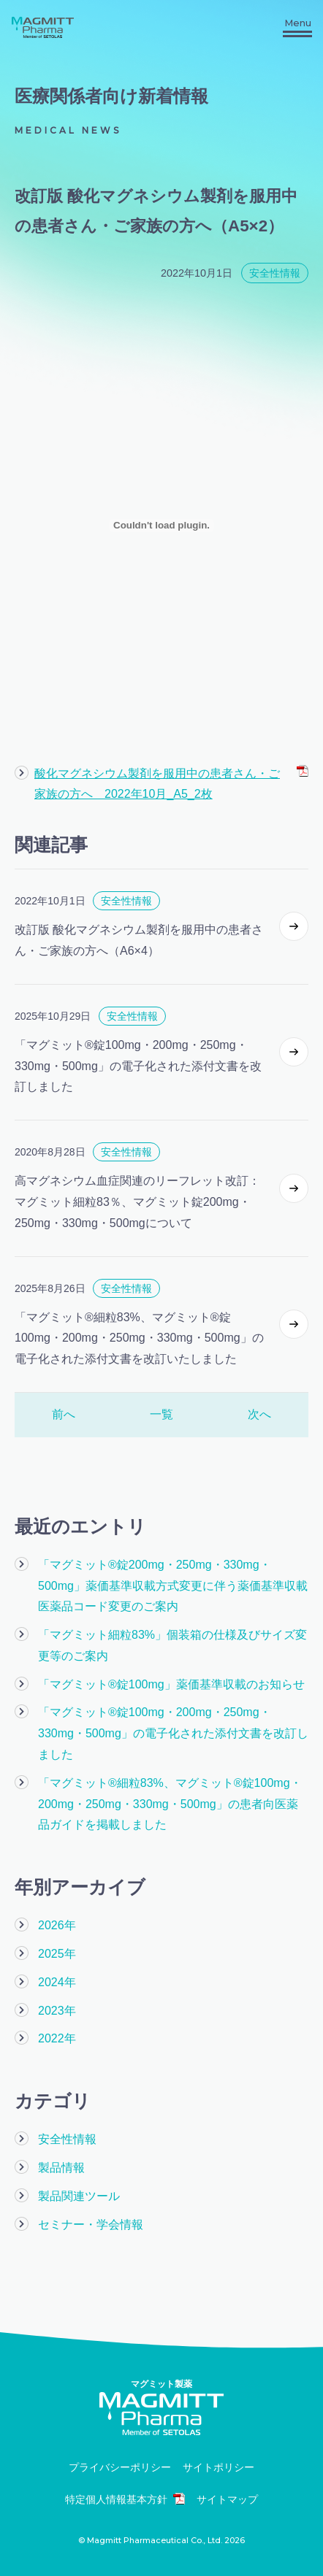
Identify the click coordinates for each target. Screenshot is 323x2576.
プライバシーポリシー (120, 2467)
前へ (63, 1414)
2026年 (57, 1925)
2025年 (57, 1954)
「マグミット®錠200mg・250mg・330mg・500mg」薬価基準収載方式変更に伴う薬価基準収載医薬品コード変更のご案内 (173, 1585)
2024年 (57, 1982)
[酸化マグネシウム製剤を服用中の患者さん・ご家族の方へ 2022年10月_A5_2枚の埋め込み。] (161, 526)
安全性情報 (67, 2139)
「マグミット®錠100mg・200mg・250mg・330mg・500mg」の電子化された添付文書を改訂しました (173, 1733)
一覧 (161, 1414)
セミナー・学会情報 (90, 2224)
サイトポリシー (218, 2467)
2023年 (57, 2010)
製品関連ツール (79, 2196)
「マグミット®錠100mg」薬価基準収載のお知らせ (171, 1684)
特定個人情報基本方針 (125, 2499)
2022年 (57, 2038)
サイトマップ (227, 2499)
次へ (259, 1414)
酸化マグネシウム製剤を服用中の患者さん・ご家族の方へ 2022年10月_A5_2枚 (171, 783)
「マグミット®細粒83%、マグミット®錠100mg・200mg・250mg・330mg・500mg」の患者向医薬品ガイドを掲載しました (170, 1804)
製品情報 (61, 2167)
